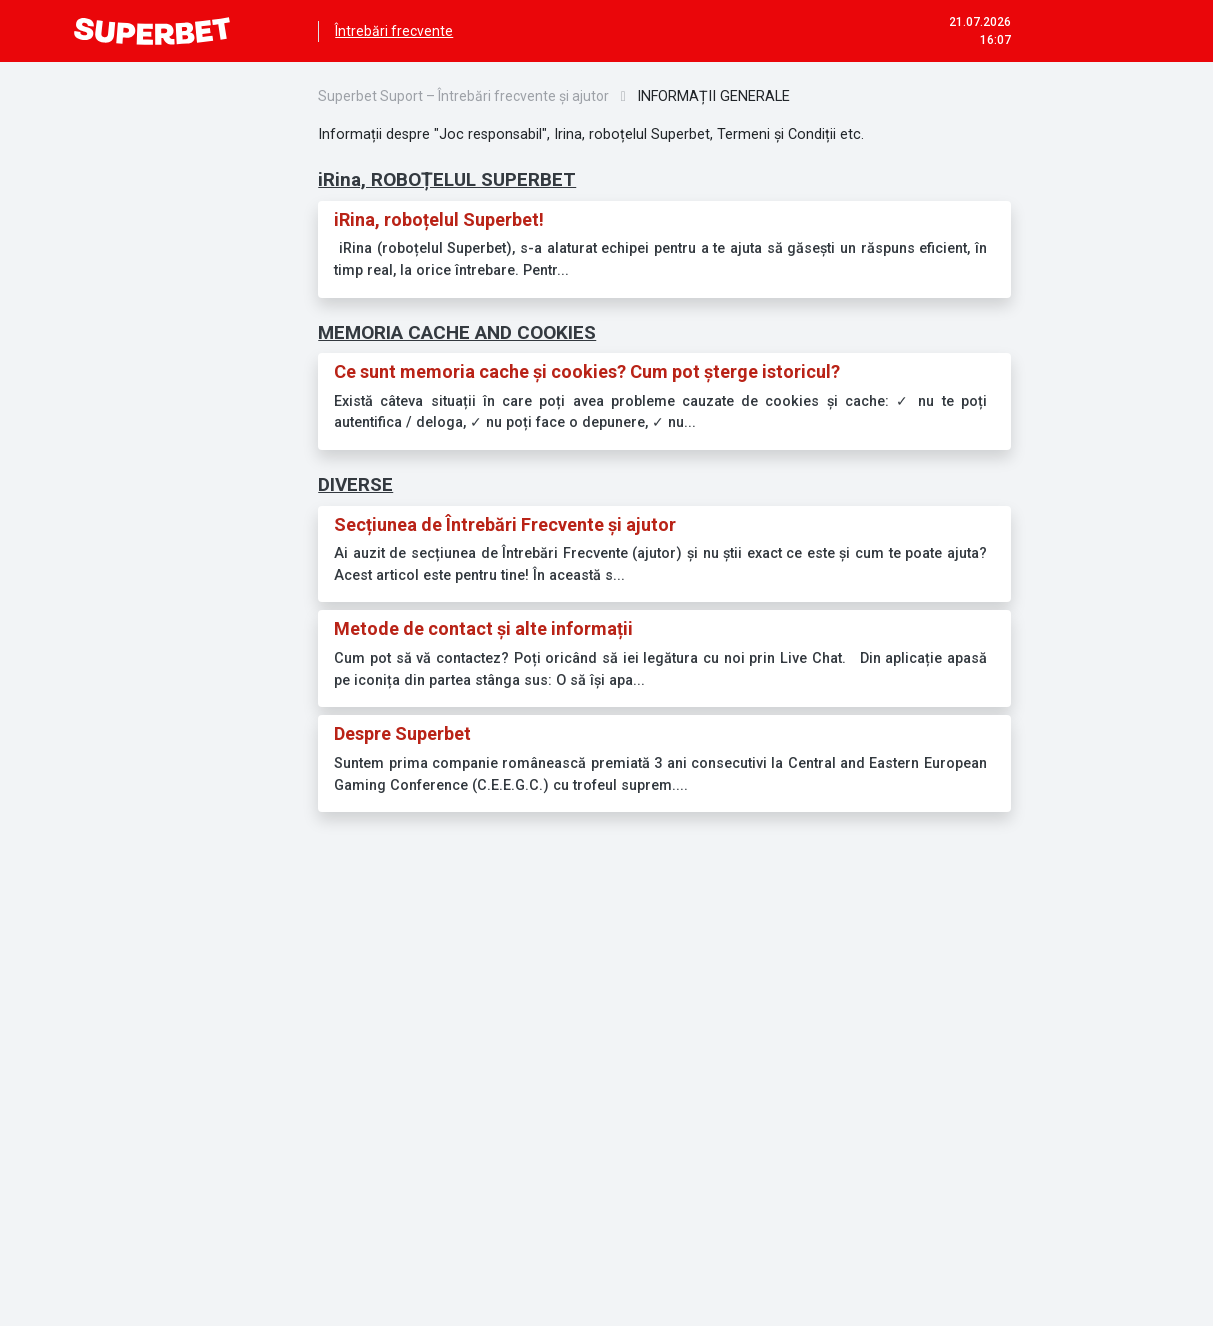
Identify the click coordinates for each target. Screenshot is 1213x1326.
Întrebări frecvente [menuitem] (394, 31)
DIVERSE (355, 484)
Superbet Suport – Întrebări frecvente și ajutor (463, 96)
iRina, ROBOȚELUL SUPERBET (447, 179)
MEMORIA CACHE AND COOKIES (457, 332)
